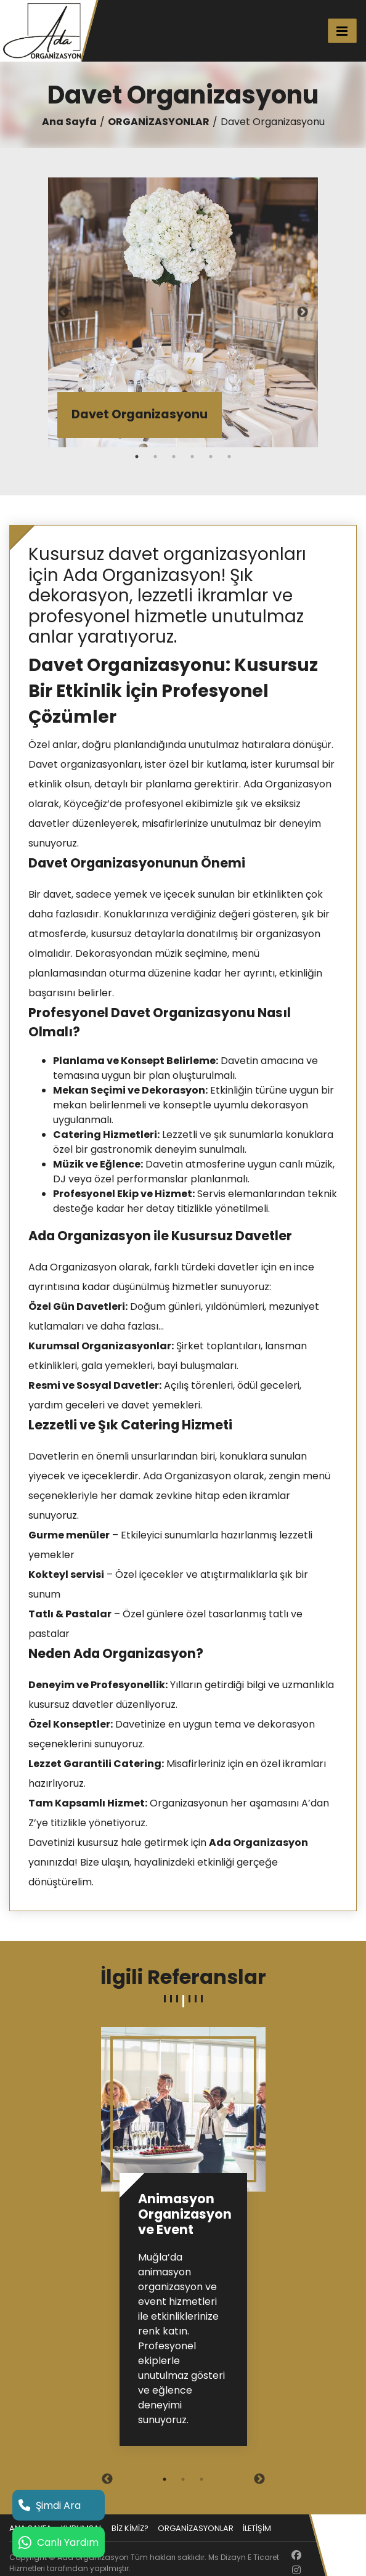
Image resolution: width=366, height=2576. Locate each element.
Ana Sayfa (69, 122)
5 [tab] (211, 456)
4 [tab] (192, 456)
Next (302, 312)
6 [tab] (229, 456)
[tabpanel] (183, 312)
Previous (63, 312)
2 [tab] (155, 456)
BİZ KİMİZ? (130, 2528)
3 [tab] (174, 456)
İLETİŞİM (257, 2528)
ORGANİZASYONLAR (158, 122)
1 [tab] (137, 456)
